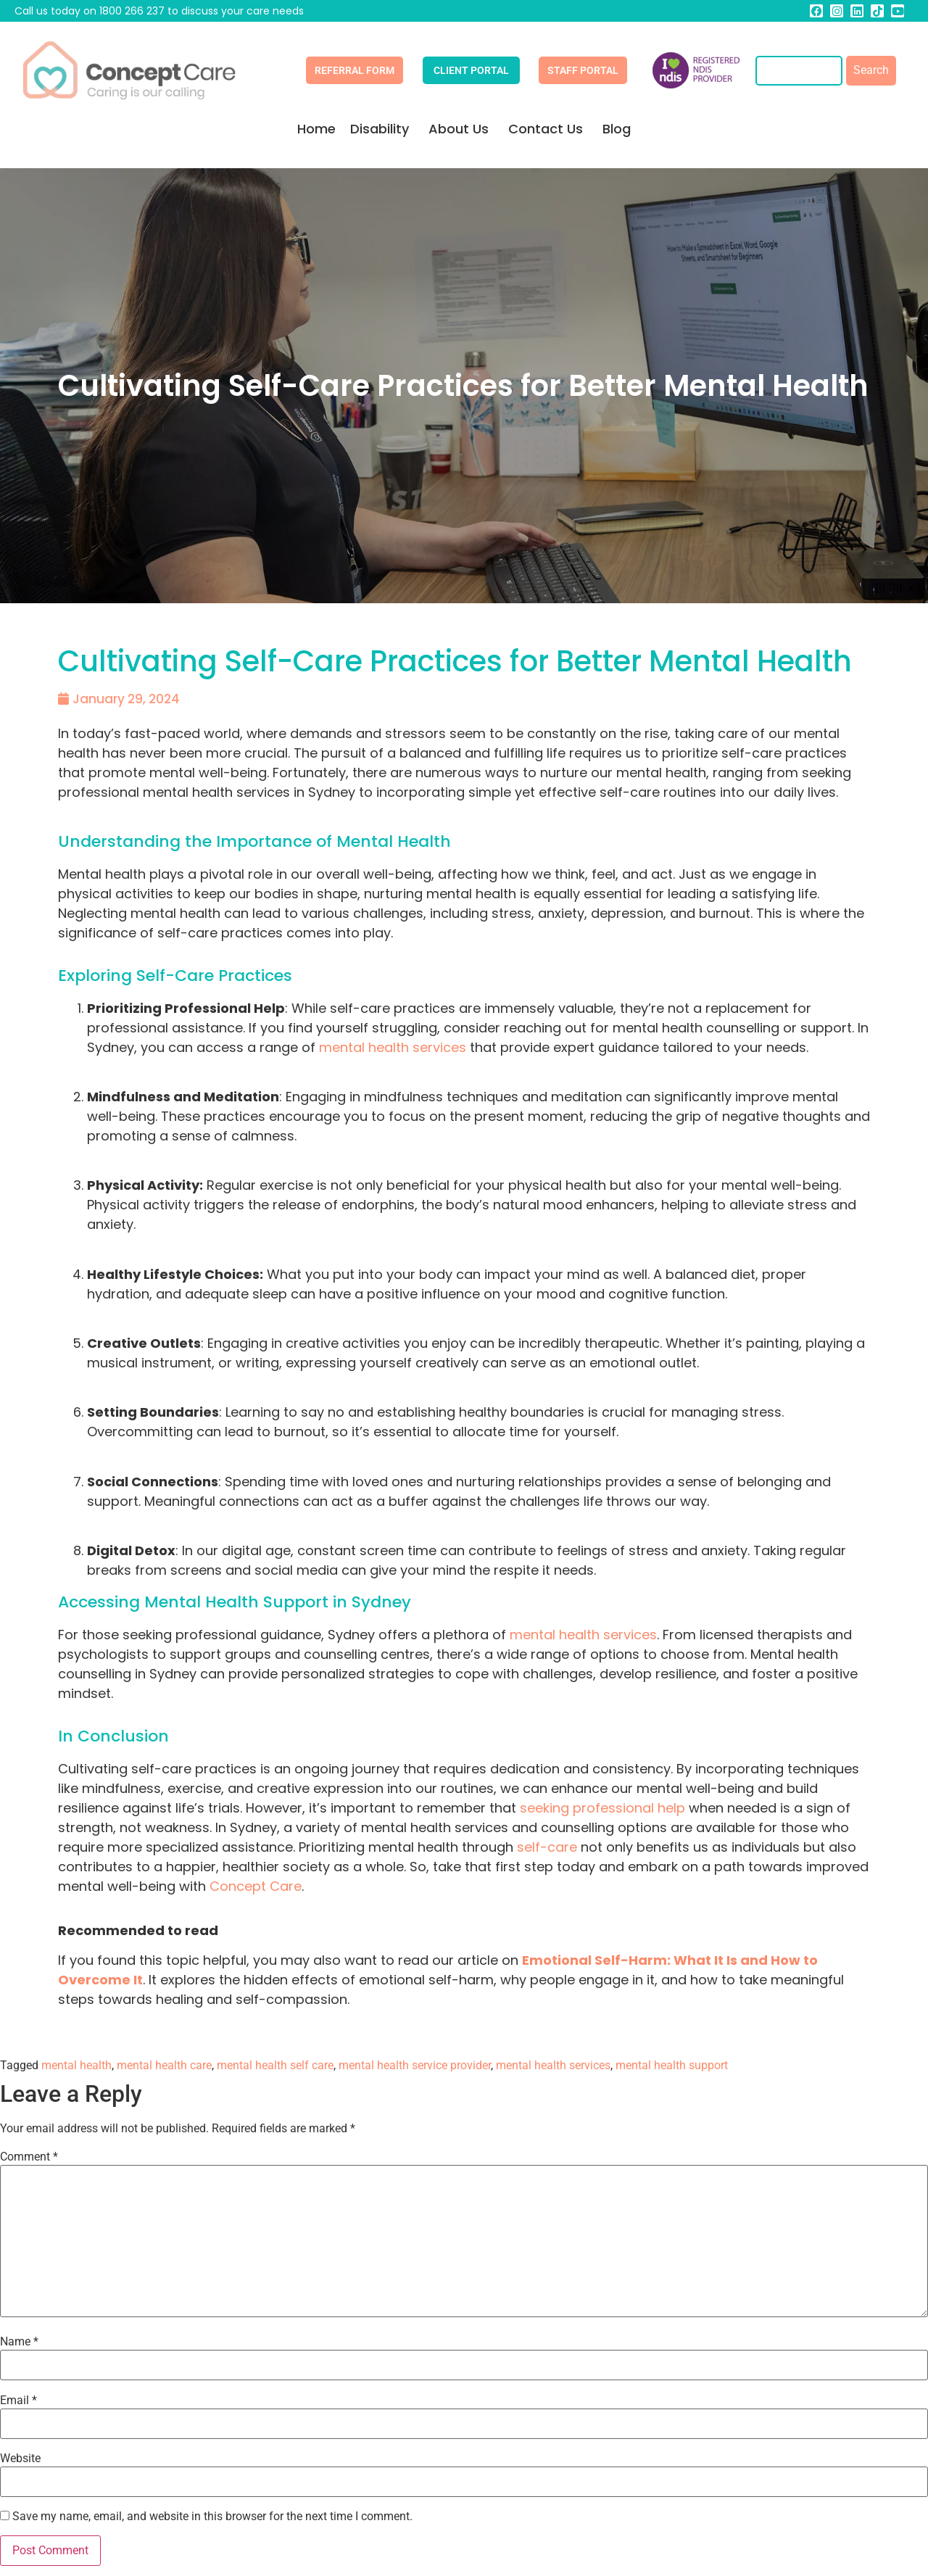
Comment (29, 2157)
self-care (547, 1847)
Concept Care (256, 1886)
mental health (76, 2065)
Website (20, 2458)
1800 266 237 (132, 11)
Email (18, 2400)
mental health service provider (415, 2065)
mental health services (553, 2065)
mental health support (672, 2065)
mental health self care (275, 2065)
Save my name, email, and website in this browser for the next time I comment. (212, 2516)
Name (19, 2342)
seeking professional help (602, 1808)
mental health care (164, 2065)
